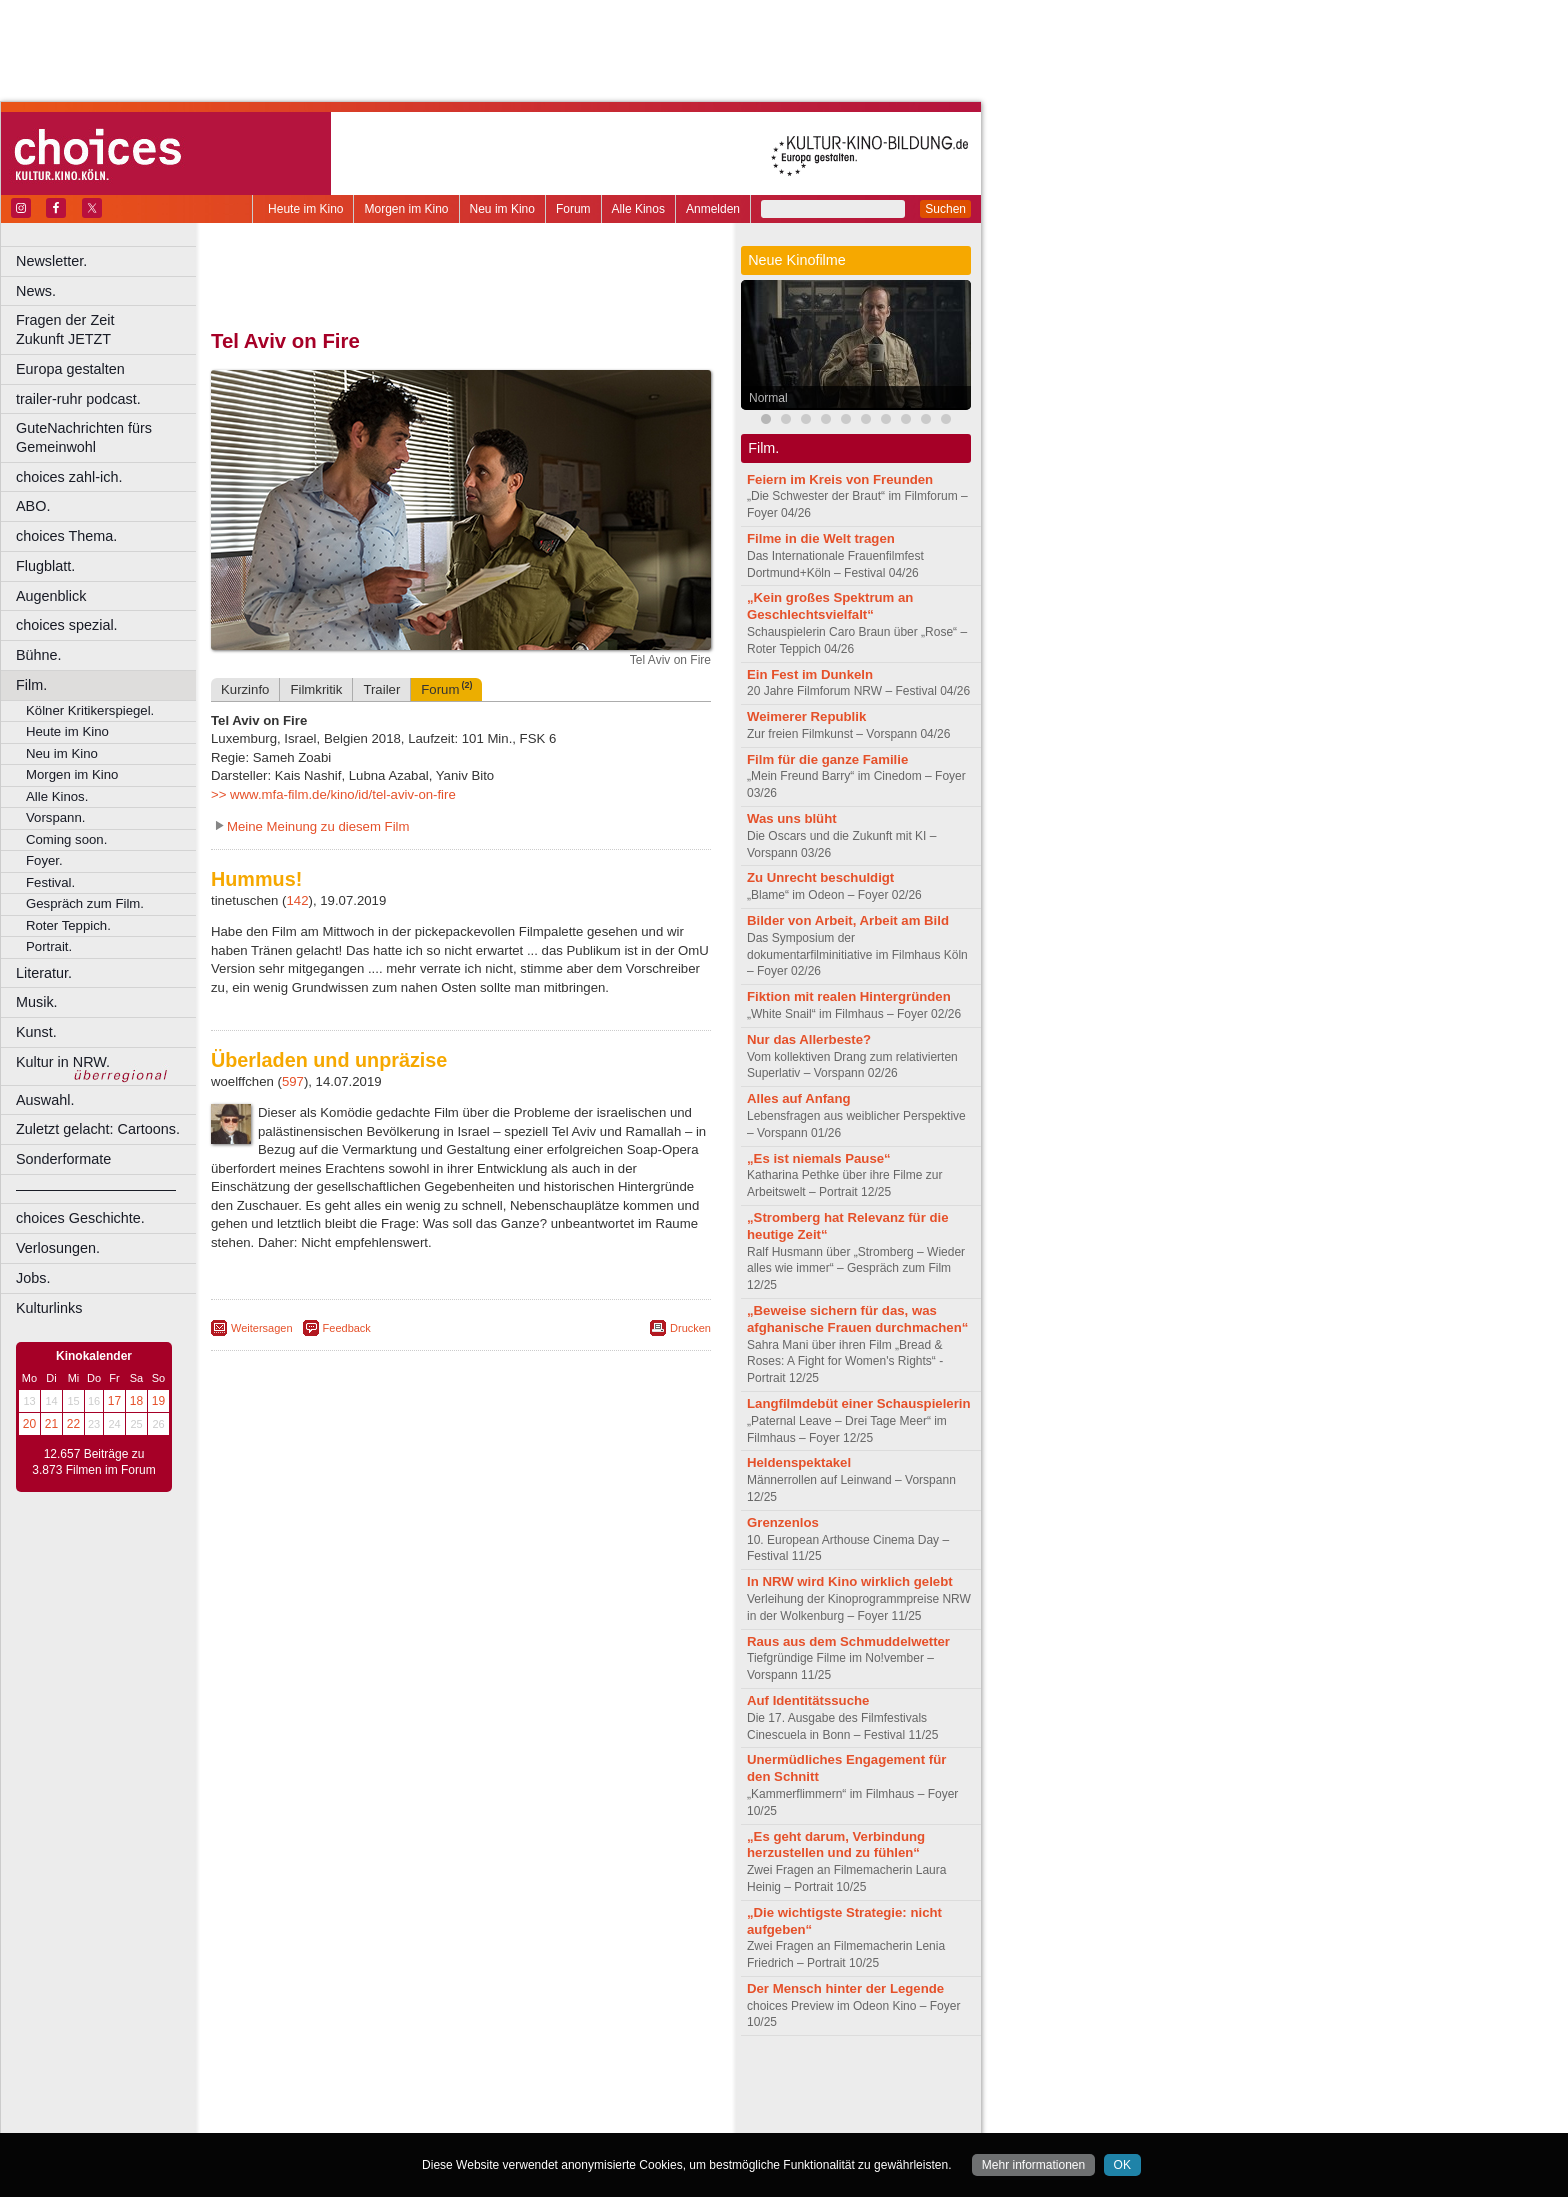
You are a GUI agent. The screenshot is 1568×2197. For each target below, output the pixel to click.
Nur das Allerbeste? (809, 1039)
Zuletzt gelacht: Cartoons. (98, 1129)
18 (136, 1401)
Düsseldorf (549, 2118)
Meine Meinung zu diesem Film (318, 826)
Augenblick (51, 596)
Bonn (351, 2118)
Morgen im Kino (406, 209)
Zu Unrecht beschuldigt (820, 877)
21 (51, 1424)
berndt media (375, 2084)
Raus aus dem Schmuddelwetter (848, 1641)
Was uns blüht (792, 818)
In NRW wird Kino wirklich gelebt (850, 1581)
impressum (449, 2084)
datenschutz (520, 2084)
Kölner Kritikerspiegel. (90, 710)
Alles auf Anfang (799, 1098)
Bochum (308, 2118)
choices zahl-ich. (69, 477)
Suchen (945, 209)
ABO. (33, 506)
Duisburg (609, 2118)
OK (1122, 2165)
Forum (573, 209)
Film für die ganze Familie (827, 759)
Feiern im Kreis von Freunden (840, 479)
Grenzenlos (783, 1522)
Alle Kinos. (57, 796)
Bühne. (39, 655)
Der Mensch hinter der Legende (845, 1988)
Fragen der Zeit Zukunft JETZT (108, 329)
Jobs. (33, 1278)
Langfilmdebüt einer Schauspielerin (859, 1403)
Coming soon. (66, 839)
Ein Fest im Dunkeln (810, 674)
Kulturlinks (49, 1308)
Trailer (381, 689)
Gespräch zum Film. (85, 903)
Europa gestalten (70, 369)
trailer (461, 2101)
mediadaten (623, 2084)
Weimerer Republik (806, 716)
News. (36, 291)
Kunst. (36, 1032)
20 (29, 1424)
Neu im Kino (502, 209)
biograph (300, 2101)
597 (293, 1081)
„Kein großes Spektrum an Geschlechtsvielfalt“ (830, 606)
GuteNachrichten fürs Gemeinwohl (84, 437)
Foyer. (44, 860)
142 (298, 900)
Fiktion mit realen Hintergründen (849, 996)
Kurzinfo (245, 689)
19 (158, 1401)
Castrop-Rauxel (412, 2118)
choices (354, 2101)
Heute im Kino (305, 209)
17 (114, 1401)
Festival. (50, 882)
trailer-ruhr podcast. (78, 399)
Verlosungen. (58, 1248)
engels (401, 2101)
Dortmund (487, 2118)
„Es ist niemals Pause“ (819, 1158)
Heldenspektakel (799, 1462)
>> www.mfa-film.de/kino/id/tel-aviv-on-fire (333, 794)
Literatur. (44, 973)
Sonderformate (63, 1159)
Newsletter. (51, 261)
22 (73, 1424)
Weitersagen (262, 1328)
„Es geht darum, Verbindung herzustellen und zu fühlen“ (836, 1845)
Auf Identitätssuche (808, 1700)
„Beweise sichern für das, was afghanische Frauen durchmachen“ (857, 1319)
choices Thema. (66, 536)
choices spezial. (67, 625)
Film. (31, 685)
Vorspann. (55, 817)
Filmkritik (316, 689)
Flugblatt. (45, 566)
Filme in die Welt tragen (821, 538)
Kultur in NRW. (63, 1062)
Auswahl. (45, 1100)
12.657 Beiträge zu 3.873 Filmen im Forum (93, 1462)
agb (573, 2084)
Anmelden (713, 209)
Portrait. (49, 946)
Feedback (347, 1328)
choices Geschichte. (80, 1218)
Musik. (37, 1002)
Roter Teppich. (68, 925)
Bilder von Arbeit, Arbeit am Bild (848, 920)
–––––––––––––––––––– (96, 1189)
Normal (768, 398)
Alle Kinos (638, 209)
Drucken (690, 1328)
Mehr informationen (1033, 2165)
